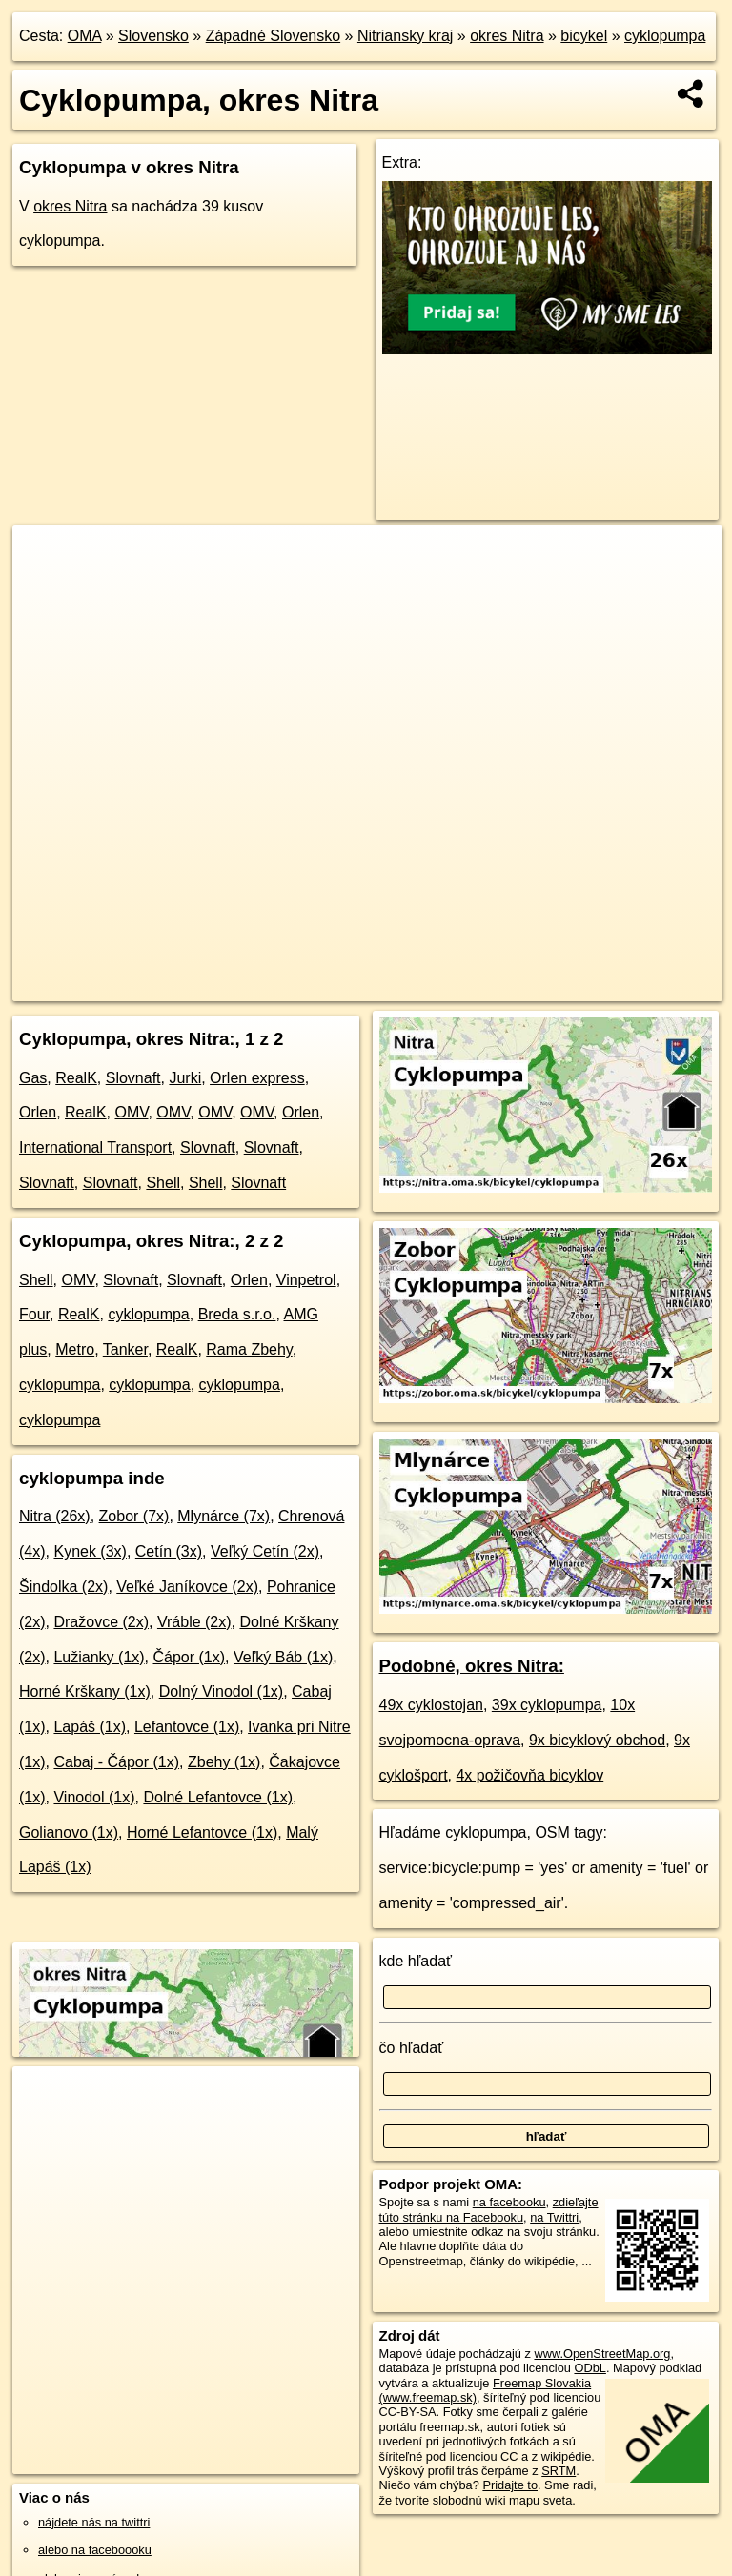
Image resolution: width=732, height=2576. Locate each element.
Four (34, 1314)
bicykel (583, 36)
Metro (74, 1349)
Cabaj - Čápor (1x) (116, 1762)
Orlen (37, 1112)
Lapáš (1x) (89, 1727)
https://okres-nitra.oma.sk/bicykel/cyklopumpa (605, 986)
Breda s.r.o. (237, 1314)
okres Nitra (506, 36)
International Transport (95, 1147)
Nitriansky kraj (405, 36)
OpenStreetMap (332, 986)
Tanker (125, 1349)
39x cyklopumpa (547, 1705)
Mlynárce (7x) (223, 1516)
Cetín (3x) (168, 1551)
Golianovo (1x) (68, 1832)
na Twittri (554, 2217)
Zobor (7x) (134, 1516)
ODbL (589, 2368)
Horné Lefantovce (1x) (202, 1832)
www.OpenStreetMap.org (602, 2353)
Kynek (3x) (89, 1551)
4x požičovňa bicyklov (529, 1775)
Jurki (185, 1078)
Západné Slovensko (273, 36)
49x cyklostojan (431, 1705)
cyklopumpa (664, 36)
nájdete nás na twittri (94, 2522)
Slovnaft (133, 1078)
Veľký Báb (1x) (283, 1657)
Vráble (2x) (194, 1622)
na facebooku (509, 2202)
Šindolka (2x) (63, 1587)
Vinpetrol (306, 1280)
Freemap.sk (430, 986)
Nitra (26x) (55, 1516)
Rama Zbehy (249, 1349)
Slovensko (153, 36)
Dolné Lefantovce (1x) (218, 1797)
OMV (131, 1112)
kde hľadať (416, 1961)
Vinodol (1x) (93, 1797)
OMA (85, 36)
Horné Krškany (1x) (85, 1691)
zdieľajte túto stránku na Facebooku (489, 2209)
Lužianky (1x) (98, 1657)
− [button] (45, 587)
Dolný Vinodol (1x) (221, 1691)
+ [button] (45, 557)
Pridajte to (510, 2485)
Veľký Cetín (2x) (265, 1551)
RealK (76, 1078)
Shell (163, 1183)
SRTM (558, 2471)
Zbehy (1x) (224, 1762)
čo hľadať (411, 2048)
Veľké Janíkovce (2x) (187, 1587)
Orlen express (257, 1078)
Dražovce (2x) (101, 1622)
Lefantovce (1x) (186, 1727)
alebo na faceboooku (95, 2550)
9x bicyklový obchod (597, 1740)
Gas (33, 1078)
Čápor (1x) (189, 1657)
